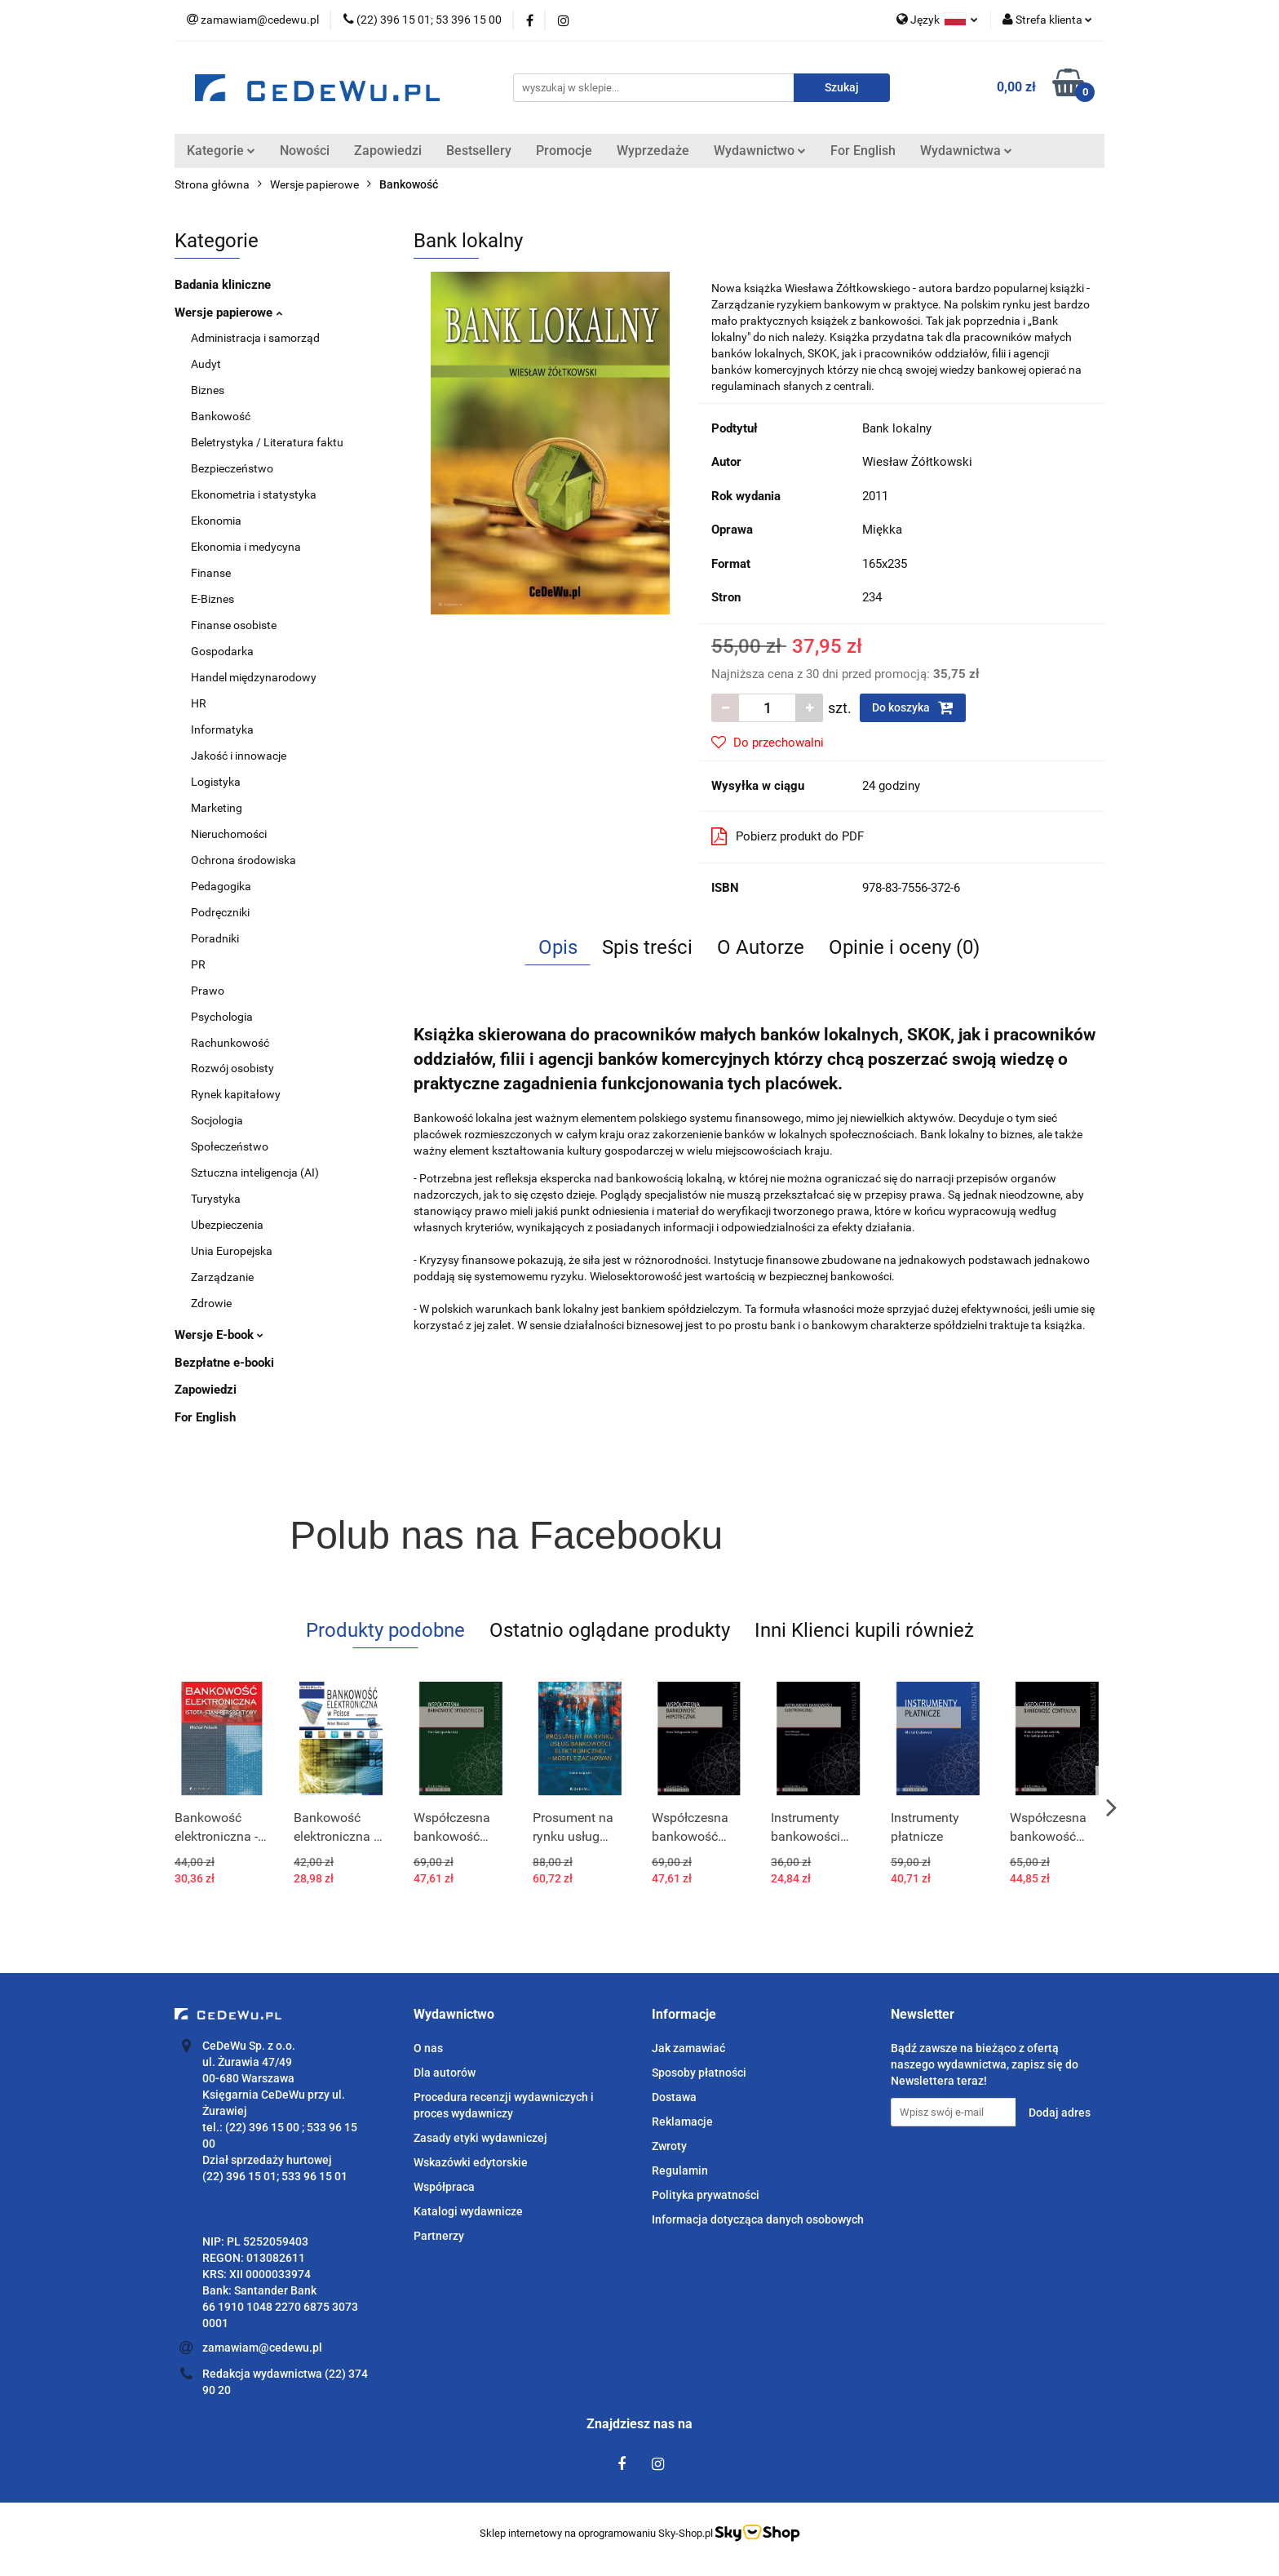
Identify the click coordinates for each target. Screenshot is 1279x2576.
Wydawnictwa (966, 150)
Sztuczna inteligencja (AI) (255, 1172)
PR (198, 964)
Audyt (206, 363)
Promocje (564, 150)
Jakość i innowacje (238, 755)
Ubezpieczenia (227, 1224)
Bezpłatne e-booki (224, 1362)
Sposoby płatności (699, 2072)
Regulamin (680, 2170)
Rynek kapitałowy (236, 1094)
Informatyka (222, 729)
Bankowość (220, 416)
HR (198, 703)
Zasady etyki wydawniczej (480, 2137)
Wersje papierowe (228, 312)
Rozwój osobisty (232, 1068)
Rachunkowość (230, 1042)
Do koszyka (913, 707)
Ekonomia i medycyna (246, 546)
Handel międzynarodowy (253, 677)
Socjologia (217, 1120)
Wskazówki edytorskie (471, 2162)
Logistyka (216, 781)
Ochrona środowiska (243, 860)
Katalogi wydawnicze (468, 2211)
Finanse (211, 572)
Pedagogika (221, 886)
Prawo (207, 990)
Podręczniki (220, 912)
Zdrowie (211, 1303)
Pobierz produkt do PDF (787, 836)
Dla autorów (445, 2072)
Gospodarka (222, 651)
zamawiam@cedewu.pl (262, 2347)
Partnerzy (439, 2235)
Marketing (216, 807)
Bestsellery (478, 150)
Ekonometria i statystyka (253, 494)
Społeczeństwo (229, 1146)
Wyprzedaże (653, 150)
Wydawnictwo (760, 150)
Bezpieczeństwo (232, 468)
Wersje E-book (219, 1335)
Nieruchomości (229, 833)
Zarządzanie (222, 1277)
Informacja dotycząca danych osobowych (758, 2219)
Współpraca (444, 2186)
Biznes (207, 390)
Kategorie (221, 150)
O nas (428, 2048)
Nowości (305, 150)
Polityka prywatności (705, 2194)
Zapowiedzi (388, 150)
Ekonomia (216, 520)
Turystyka (216, 1198)
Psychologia (222, 1016)
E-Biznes (212, 598)
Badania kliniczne (223, 284)
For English (863, 150)
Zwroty (669, 2146)
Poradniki (215, 938)
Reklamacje (682, 2121)
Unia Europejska (231, 1250)
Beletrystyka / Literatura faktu (267, 442)
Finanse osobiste (234, 625)
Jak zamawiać (688, 2048)
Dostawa (674, 2097)
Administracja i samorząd (255, 337)
